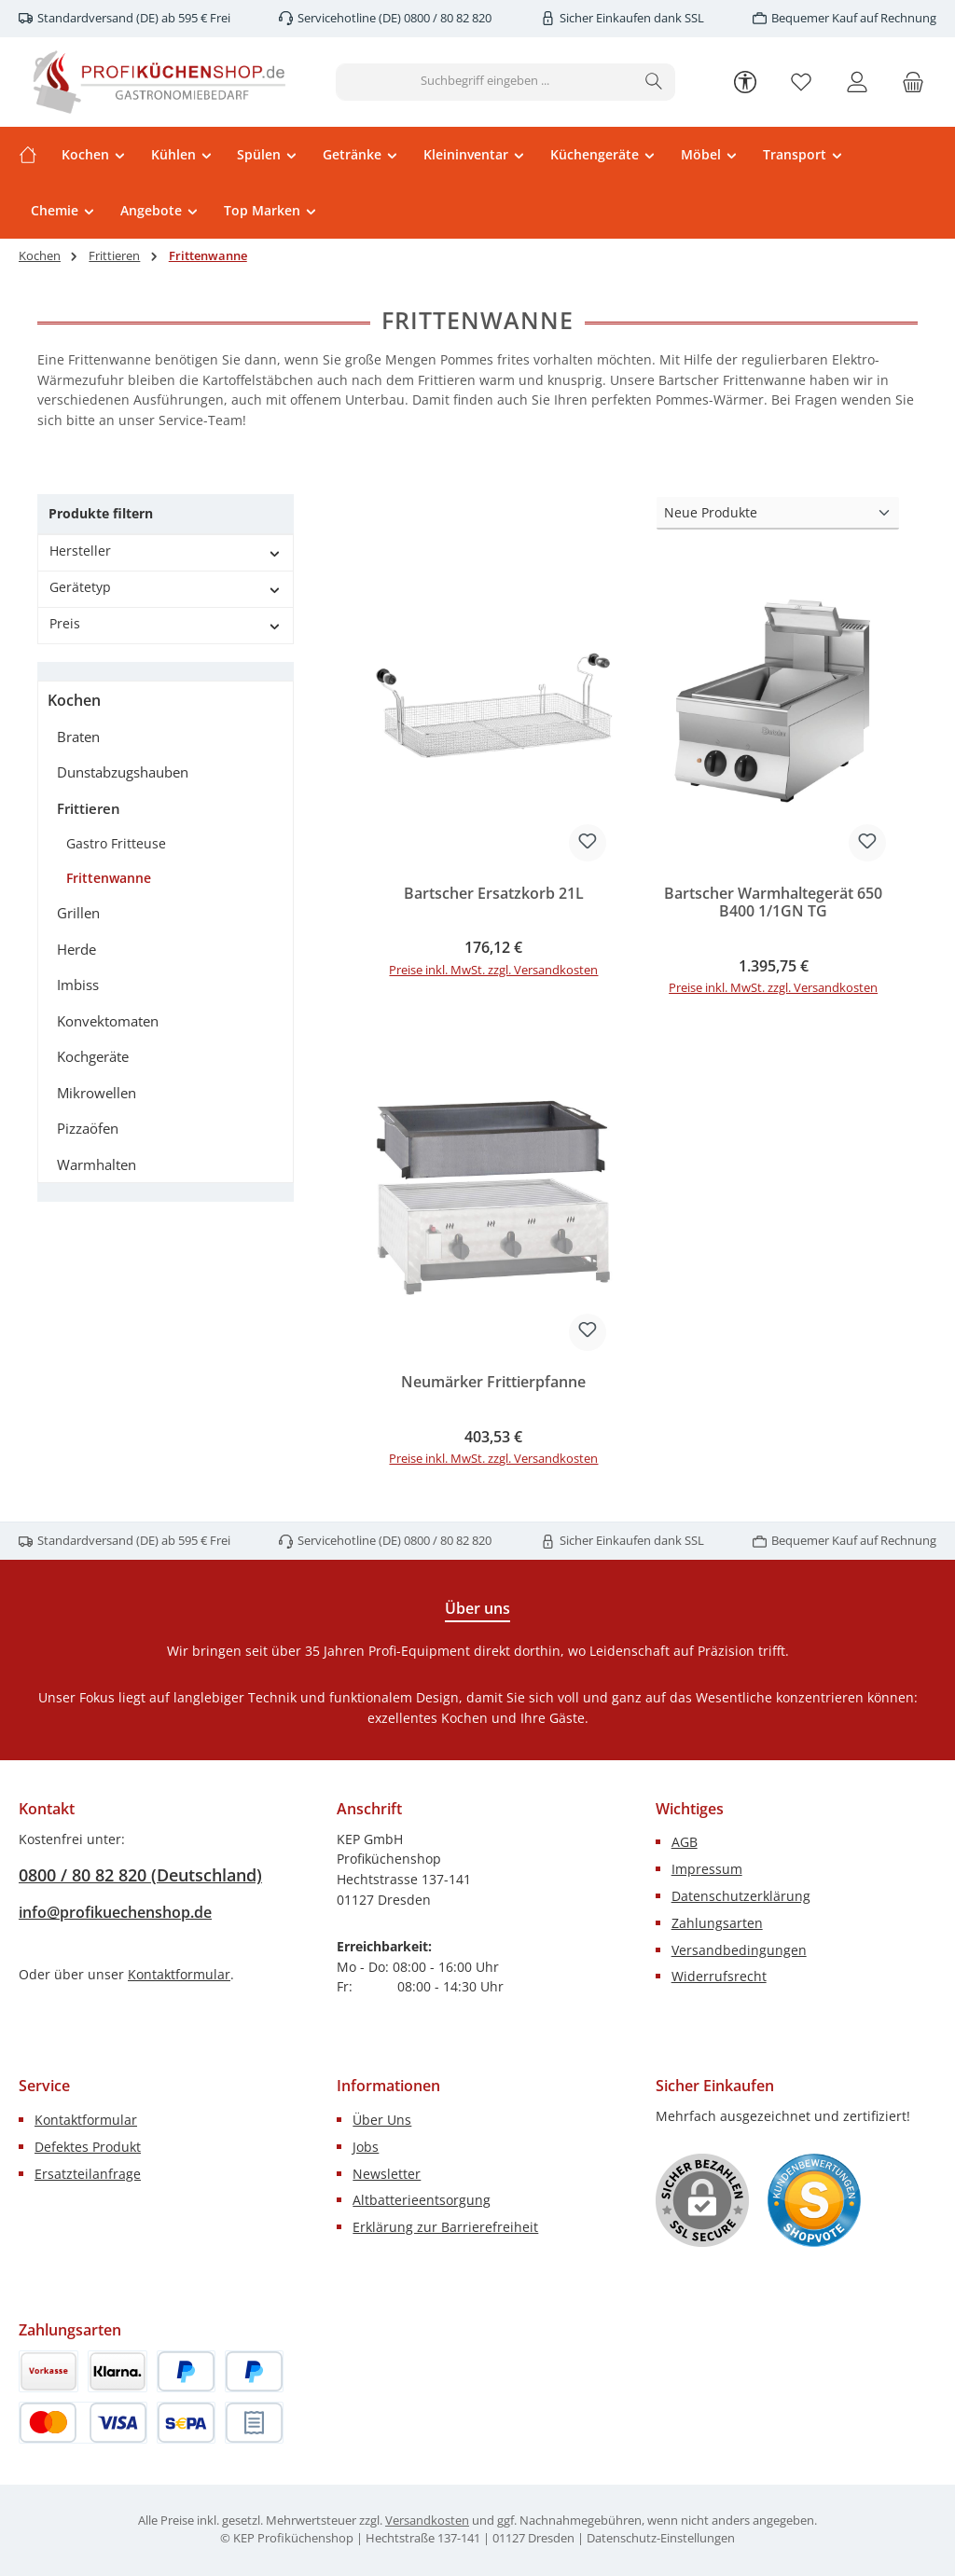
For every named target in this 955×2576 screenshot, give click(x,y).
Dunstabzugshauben (122, 772)
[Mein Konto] (857, 81)
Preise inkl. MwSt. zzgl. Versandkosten (493, 970)
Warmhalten (96, 1164)
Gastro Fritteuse (116, 843)
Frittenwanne (108, 878)
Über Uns (382, 2119)
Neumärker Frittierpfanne (493, 1382)
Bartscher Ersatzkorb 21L (494, 894)
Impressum (706, 1869)
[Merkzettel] (801, 81)
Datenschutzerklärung (740, 1896)
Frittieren (88, 808)
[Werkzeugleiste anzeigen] (745, 81)
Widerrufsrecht (719, 1976)
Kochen (74, 700)
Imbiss (78, 984)
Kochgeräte (93, 1056)
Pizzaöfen (87, 1128)
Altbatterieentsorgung (422, 2200)
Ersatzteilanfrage (88, 2174)
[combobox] (485, 82)
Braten (78, 736)
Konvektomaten (108, 1021)
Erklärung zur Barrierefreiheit (445, 2227)
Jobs (366, 2147)
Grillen (78, 912)
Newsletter (387, 2174)
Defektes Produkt (88, 2147)
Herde (76, 949)
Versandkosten (427, 2520)
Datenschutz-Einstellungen (661, 2538)
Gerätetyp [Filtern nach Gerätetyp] (165, 587)
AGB (684, 1842)
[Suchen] (654, 82)
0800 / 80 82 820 (446, 18)
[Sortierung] (778, 513)
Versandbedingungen (739, 1950)
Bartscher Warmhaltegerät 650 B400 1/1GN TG (773, 903)
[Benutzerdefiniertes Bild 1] (814, 2200)
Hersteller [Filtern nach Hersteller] (165, 550)
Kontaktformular (179, 1974)
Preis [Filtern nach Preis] (165, 623)
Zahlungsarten (717, 1923)
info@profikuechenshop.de (115, 1912)
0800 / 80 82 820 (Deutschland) (140, 1875)
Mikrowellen (96, 1092)
